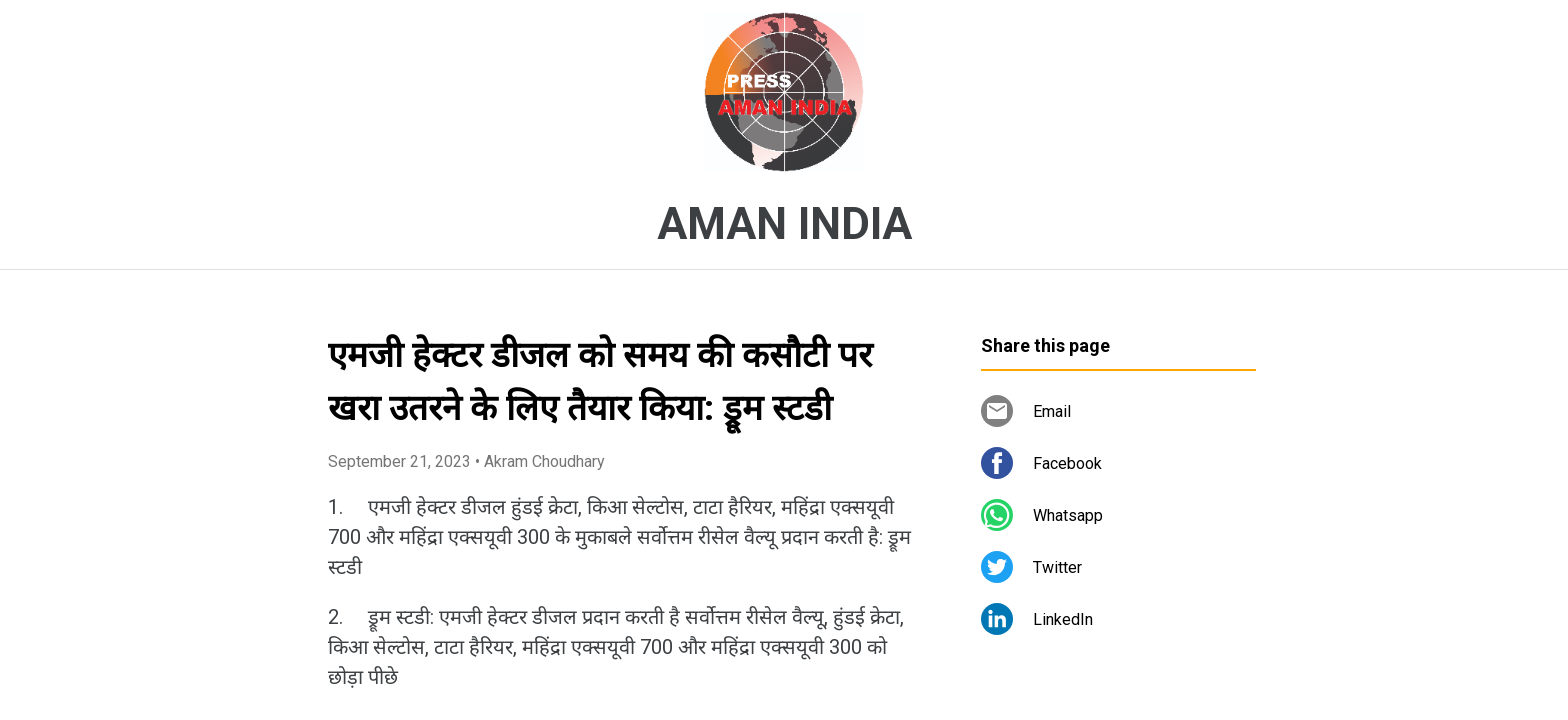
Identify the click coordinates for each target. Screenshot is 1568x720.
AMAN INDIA (784, 224)
